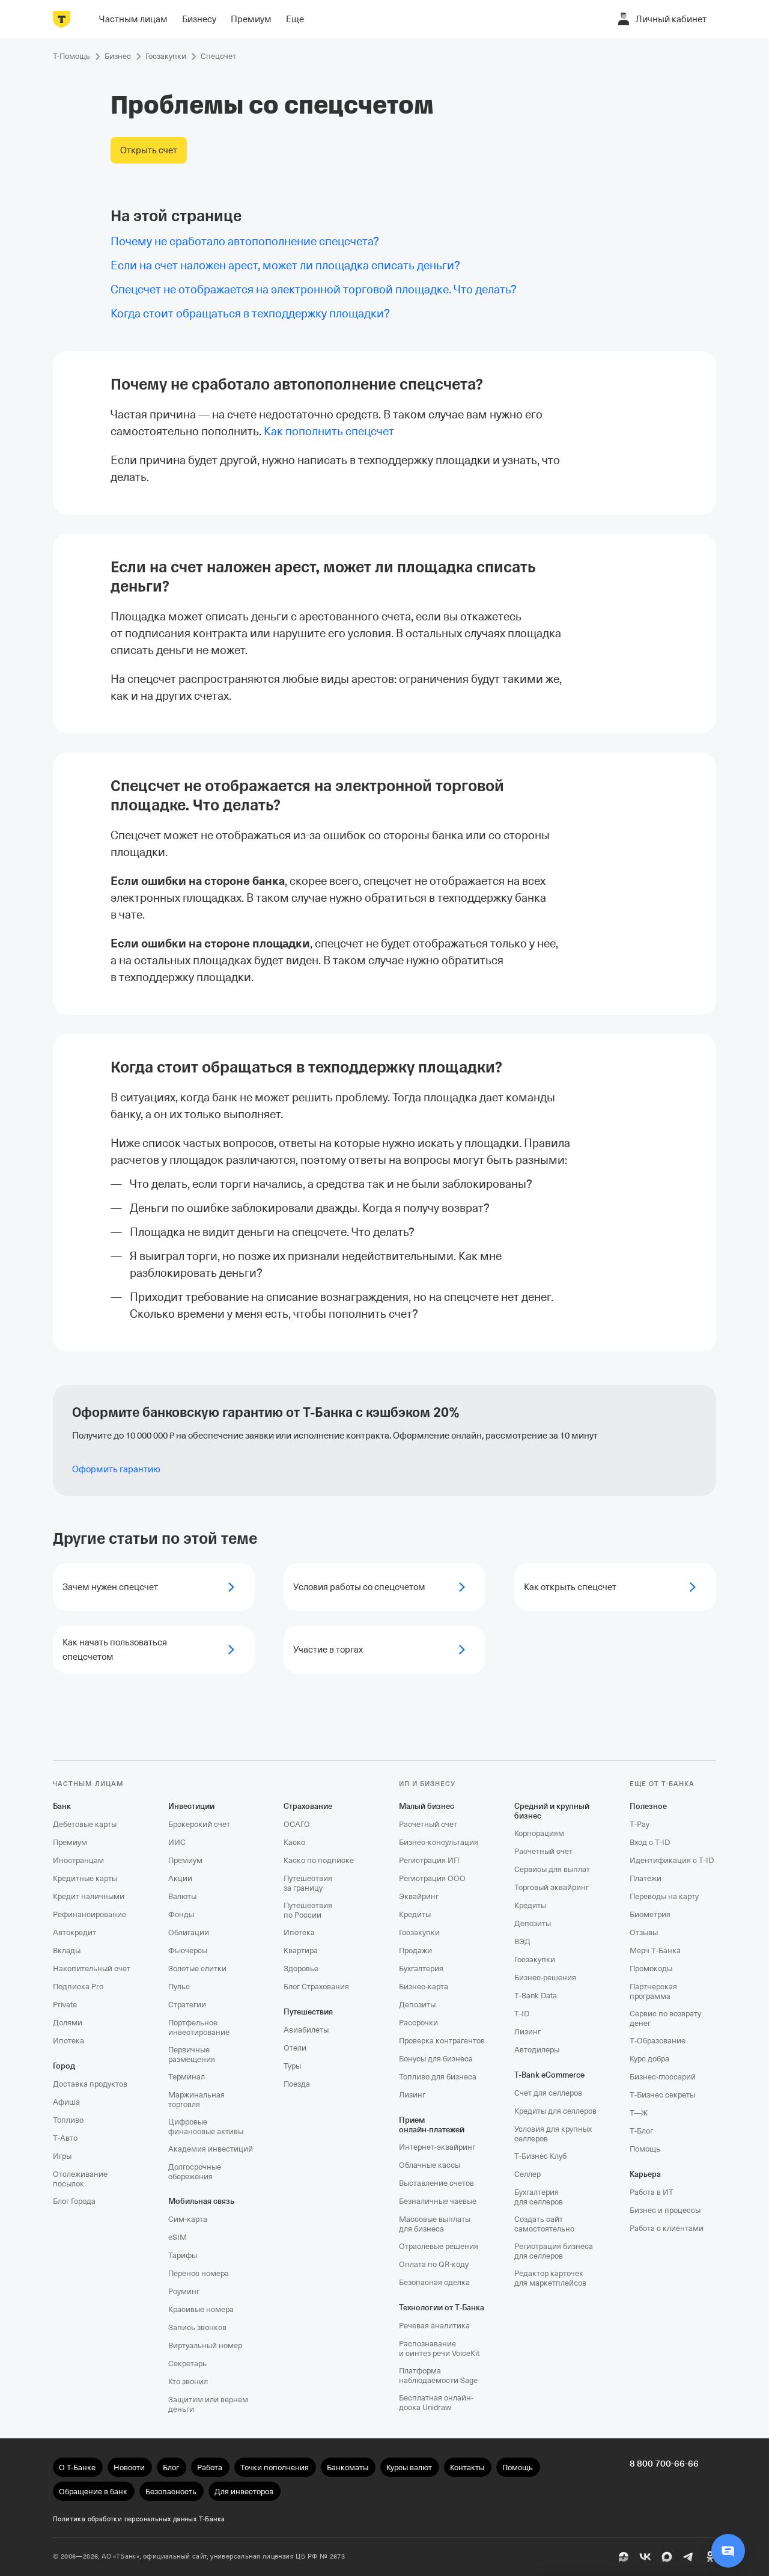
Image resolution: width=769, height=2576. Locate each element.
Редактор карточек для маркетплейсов (550, 2278)
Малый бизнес (426, 1806)
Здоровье (301, 1968)
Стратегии (187, 2004)
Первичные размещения (191, 2054)
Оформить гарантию (116, 1469)
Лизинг (412, 2094)
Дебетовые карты (85, 1824)
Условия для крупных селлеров (553, 2134)
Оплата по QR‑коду (434, 2264)
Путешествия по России (308, 1910)
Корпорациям (539, 1833)
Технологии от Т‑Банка (441, 2307)
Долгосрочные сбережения (194, 2171)
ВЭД (522, 1941)
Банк (62, 1806)
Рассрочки (418, 2022)
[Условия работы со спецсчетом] (384, 1587)
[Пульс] (624, 2557)
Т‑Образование (657, 2040)
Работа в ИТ (651, 2192)
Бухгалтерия (421, 1968)
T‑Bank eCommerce (549, 2074)
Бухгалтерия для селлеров (538, 2197)
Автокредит (74, 1932)
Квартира (301, 1950)
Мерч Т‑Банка (655, 1950)
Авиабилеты (306, 2029)
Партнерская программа (653, 1991)
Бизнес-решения (545, 1977)
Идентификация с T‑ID (672, 1860)
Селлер (527, 2174)
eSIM (177, 2237)
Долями (67, 2022)
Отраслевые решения (438, 2246)
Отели (295, 2047)
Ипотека (68, 2040)
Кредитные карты (85, 1878)
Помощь (645, 2148)
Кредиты (415, 1914)
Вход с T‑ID (650, 1842)
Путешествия (308, 2011)
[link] (329, 431)
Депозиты (417, 2004)
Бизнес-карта (423, 1986)
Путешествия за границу (308, 1883)
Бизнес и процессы (665, 2210)
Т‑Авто (65, 2138)
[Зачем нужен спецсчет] (154, 1587)
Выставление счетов (436, 2183)
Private (65, 2004)
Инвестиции (191, 1806)
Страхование (308, 1806)
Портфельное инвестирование (198, 2027)
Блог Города (74, 2201)
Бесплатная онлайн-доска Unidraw (436, 2402)
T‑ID (521, 2013)
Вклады (67, 1950)
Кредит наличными (88, 1896)
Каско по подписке (319, 1860)
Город (64, 2065)
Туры (292, 2065)
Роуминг (183, 2291)
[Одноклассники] (710, 2557)
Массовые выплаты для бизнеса (434, 2224)
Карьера (645, 2174)
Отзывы (644, 1932)
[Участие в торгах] (384, 1650)
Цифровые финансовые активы (205, 2126)
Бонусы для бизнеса (436, 2058)
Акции (180, 1878)
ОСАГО (297, 1824)
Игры (62, 2156)
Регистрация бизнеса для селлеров (553, 2251)
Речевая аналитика (434, 2325)
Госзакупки (419, 1932)
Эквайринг (419, 1896)
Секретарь (187, 2363)
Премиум (70, 1842)
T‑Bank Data (535, 1995)
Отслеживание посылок (80, 2179)
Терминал (186, 2076)
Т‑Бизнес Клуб (540, 2156)
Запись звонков (197, 2327)
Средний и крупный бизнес (551, 1811)
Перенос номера (198, 2273)
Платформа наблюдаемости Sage (438, 2375)
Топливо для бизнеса (437, 2076)
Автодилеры (536, 2049)
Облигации (188, 1932)
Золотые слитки (197, 1968)
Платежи (645, 1878)
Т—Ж (639, 2112)
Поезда (297, 2083)
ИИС (177, 1842)
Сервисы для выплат (552, 1869)
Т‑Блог (641, 2130)
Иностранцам (78, 1860)
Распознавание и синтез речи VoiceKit (439, 2348)
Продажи (415, 1950)
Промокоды (651, 1968)
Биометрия (650, 1914)
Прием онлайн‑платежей (431, 2125)
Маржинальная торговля (196, 2099)
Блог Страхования (316, 1986)
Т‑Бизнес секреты (662, 2094)
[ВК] (645, 2557)
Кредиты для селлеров (555, 2111)
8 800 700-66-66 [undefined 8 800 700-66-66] (664, 2463)
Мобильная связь (201, 2201)
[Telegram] (688, 2557)
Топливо (68, 2120)
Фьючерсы (187, 1950)
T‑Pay (639, 1824)
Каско (294, 1842)
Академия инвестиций (210, 2148)
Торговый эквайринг (551, 1887)
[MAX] (667, 2557)
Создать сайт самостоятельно (544, 2224)
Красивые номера (201, 2309)
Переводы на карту (664, 1896)
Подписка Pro (78, 1986)
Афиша (66, 2101)
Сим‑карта (187, 2219)
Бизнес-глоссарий (663, 2076)
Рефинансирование (89, 1914)
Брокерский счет (199, 1824)
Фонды (181, 1914)
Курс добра (649, 2058)
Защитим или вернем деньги (208, 2404)
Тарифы (182, 2255)
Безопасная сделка (434, 2282)
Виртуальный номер (205, 2345)
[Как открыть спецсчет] (615, 1587)
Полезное (648, 1806)
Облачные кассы (429, 2165)
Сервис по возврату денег (665, 2018)
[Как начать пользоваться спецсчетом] (154, 1650)
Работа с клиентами (667, 2228)
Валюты (182, 1896)
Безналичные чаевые (437, 2201)
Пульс (179, 1986)
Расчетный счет (428, 1824)
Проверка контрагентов (442, 2040)
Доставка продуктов (90, 2083)
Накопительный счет (91, 1968)
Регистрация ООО (432, 1878)
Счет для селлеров (548, 2092)
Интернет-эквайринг (437, 2147)
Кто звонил (188, 2381)
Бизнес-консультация (438, 1842)
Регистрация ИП (429, 1860)
